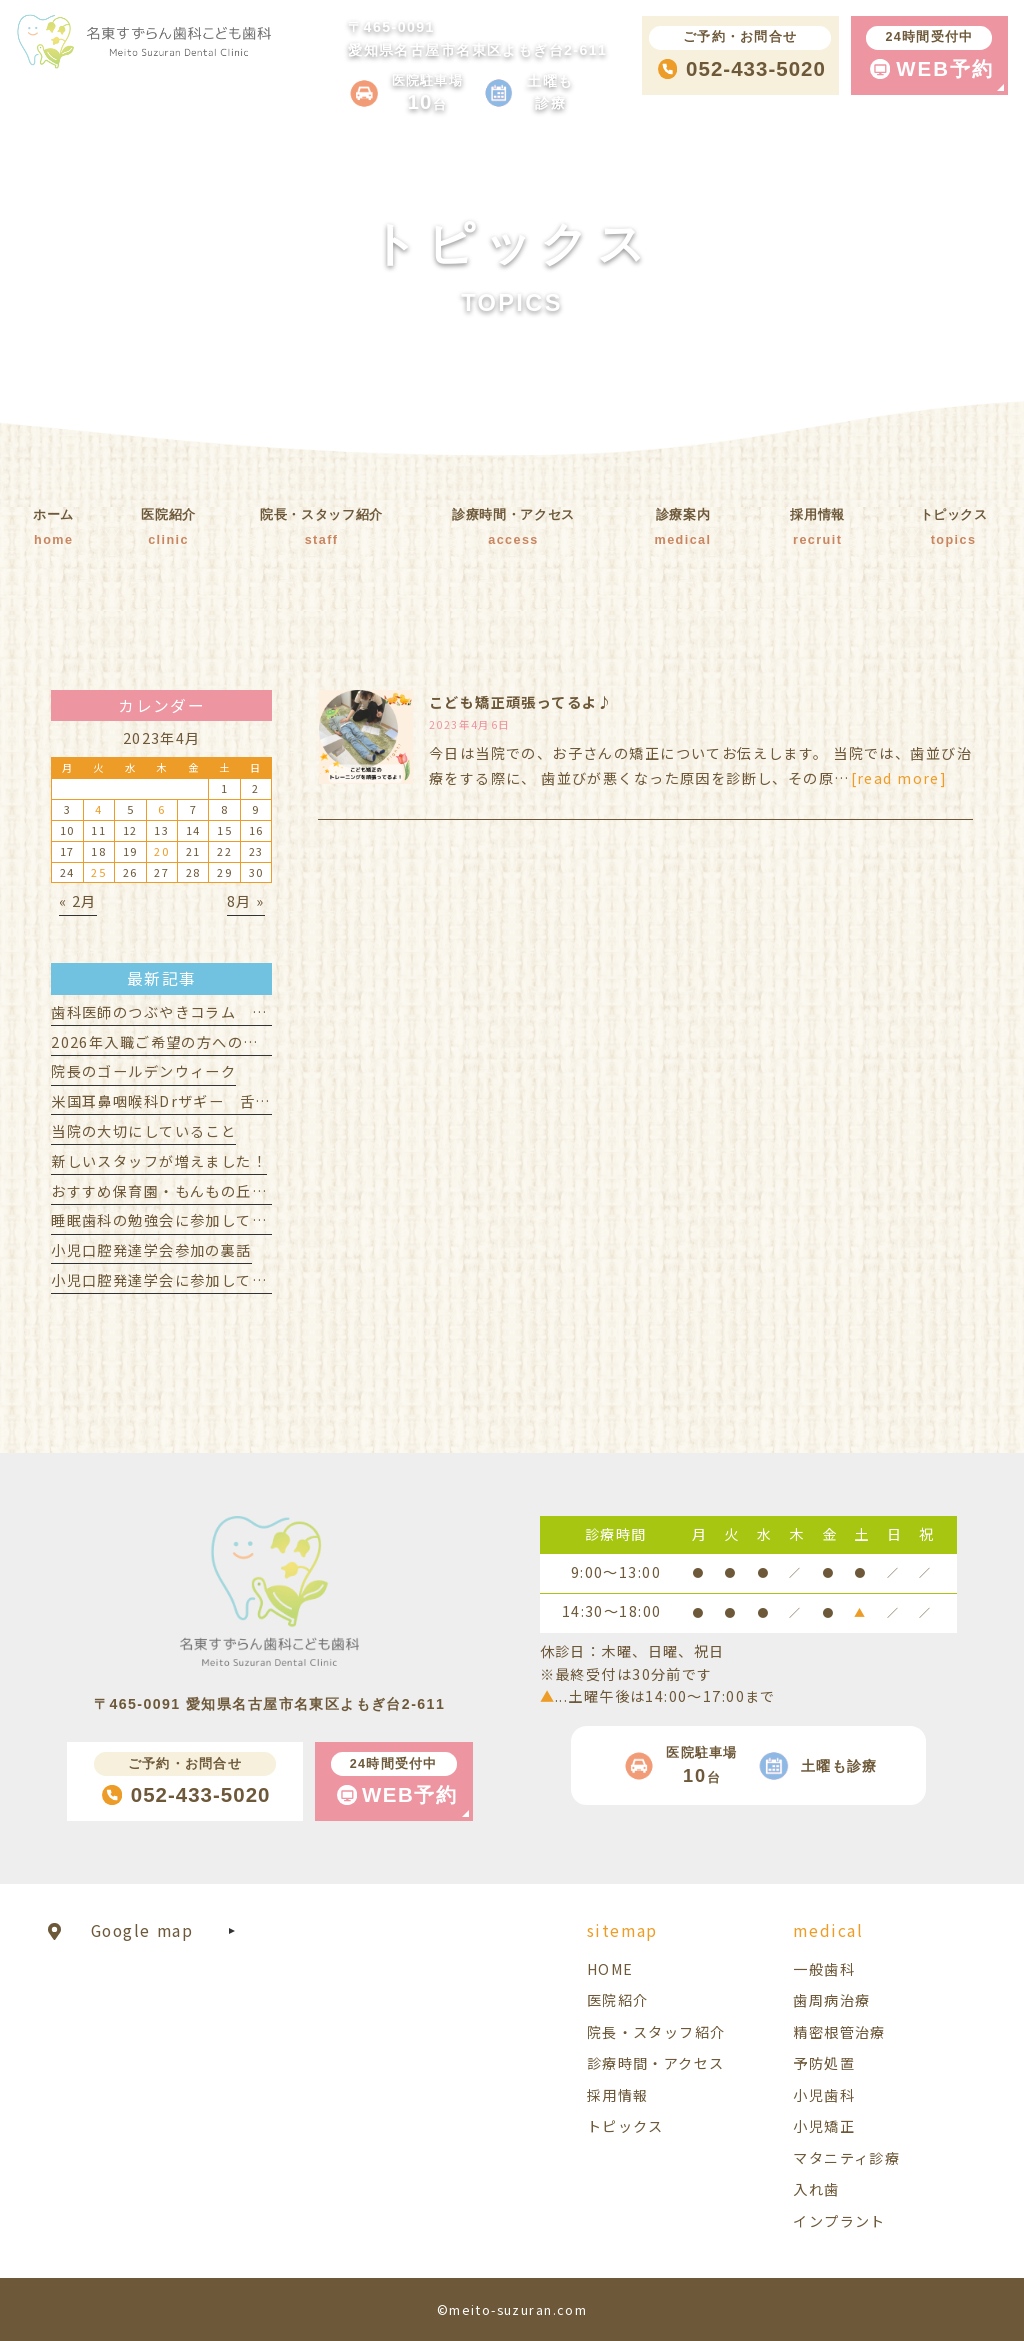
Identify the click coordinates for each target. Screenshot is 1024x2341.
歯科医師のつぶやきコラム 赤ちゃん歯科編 (205, 1012)
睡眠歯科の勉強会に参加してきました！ (190, 1220)
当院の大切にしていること (143, 1131)
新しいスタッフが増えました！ (159, 1161)
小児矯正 (824, 2126)
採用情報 (618, 2095)
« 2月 (78, 901)
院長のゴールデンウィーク (143, 1071)
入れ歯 (816, 2189)
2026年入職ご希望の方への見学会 (170, 1042)
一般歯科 (824, 1969)
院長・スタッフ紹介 (656, 2032)
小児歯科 (824, 2095)
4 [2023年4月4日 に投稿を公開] (98, 809)
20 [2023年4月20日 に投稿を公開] (161, 851)
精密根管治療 (839, 2032)
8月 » (246, 901)
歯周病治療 (831, 2000)
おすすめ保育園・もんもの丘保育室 (174, 1191)
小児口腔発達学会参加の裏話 (151, 1250)
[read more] (899, 778)
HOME (610, 1969)
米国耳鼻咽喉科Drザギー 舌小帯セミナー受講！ (222, 1101)
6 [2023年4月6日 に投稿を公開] (161, 809)
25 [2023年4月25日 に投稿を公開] (98, 872)
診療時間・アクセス (656, 2063)
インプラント (839, 2221)
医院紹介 (618, 2000)
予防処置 (824, 2063)
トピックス (625, 2126)
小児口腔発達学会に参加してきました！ (190, 1280)
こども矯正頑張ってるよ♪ (521, 702)
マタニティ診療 (846, 2158)
